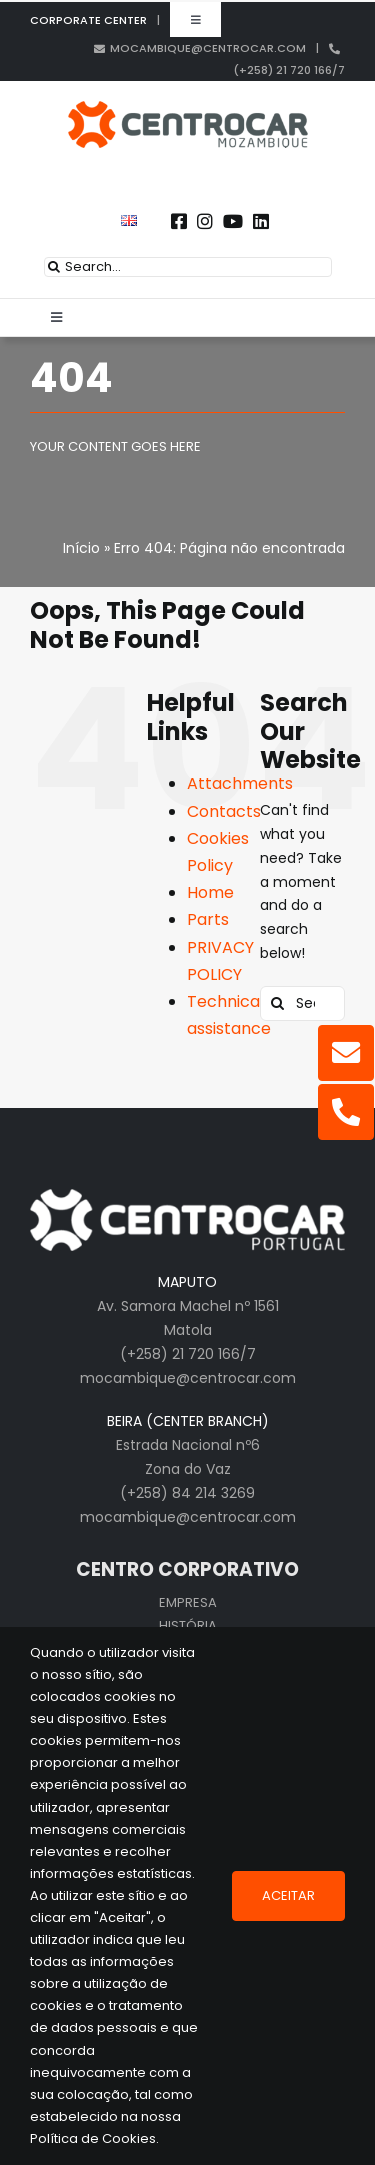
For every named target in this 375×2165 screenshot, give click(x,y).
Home (210, 892)
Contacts (224, 811)
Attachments (240, 783)
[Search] (54, 267)
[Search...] (188, 267)
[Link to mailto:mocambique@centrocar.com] (346, 1053)
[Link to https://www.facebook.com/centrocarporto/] (179, 221)
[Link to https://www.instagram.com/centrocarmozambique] (205, 221)
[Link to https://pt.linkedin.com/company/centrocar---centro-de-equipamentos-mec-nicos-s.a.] (261, 221)
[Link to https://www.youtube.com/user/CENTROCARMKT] (233, 221)
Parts (208, 919)
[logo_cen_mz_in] (188, 108)
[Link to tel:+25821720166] (346, 1112)
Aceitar (288, 1895)
